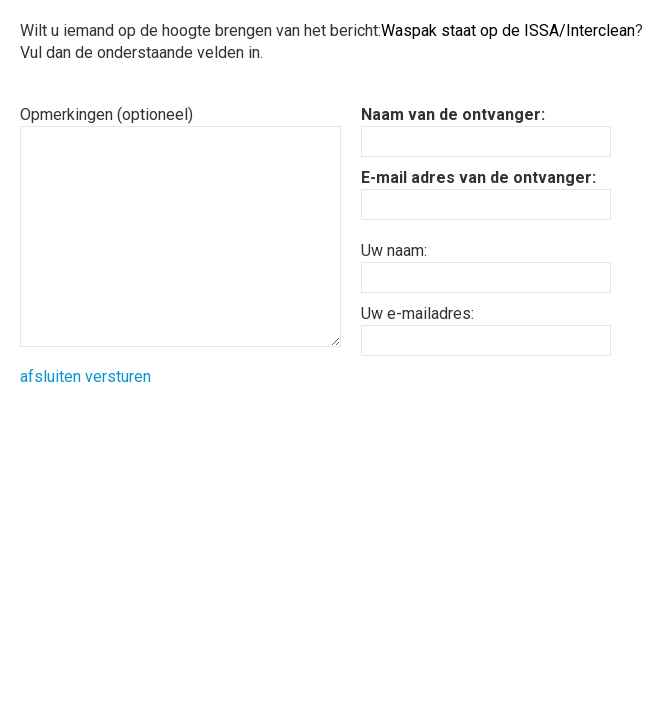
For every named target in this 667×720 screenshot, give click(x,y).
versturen (118, 376)
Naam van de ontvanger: (453, 114)
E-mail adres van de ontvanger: (478, 177)
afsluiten (50, 376)
